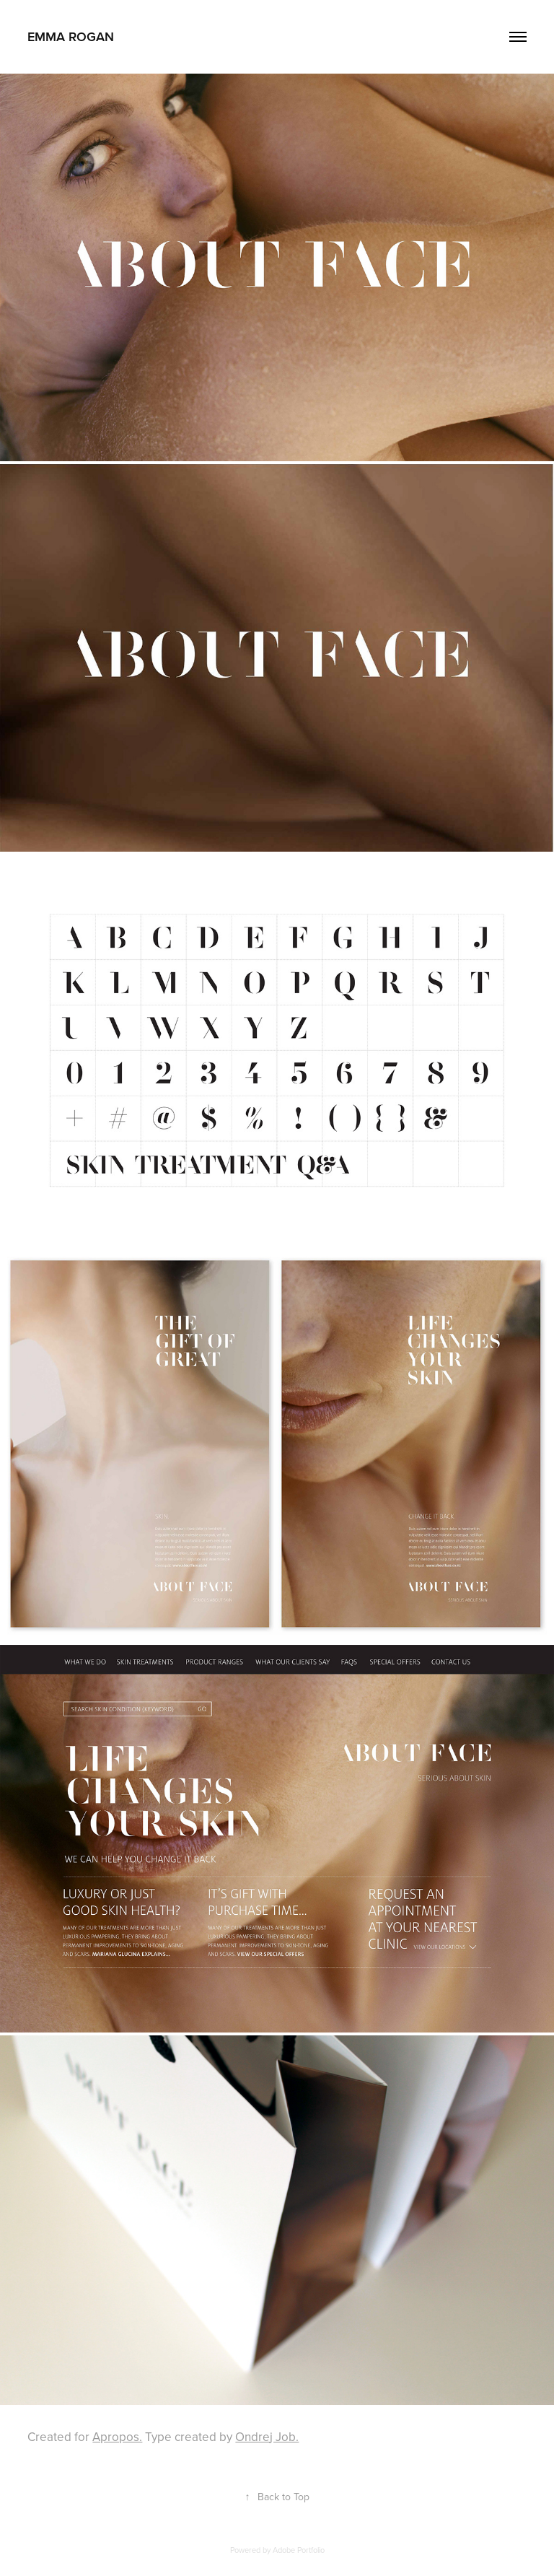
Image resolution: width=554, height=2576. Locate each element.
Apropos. (117, 2436)
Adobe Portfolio (299, 2550)
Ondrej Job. (267, 2436)
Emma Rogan (70, 36)
